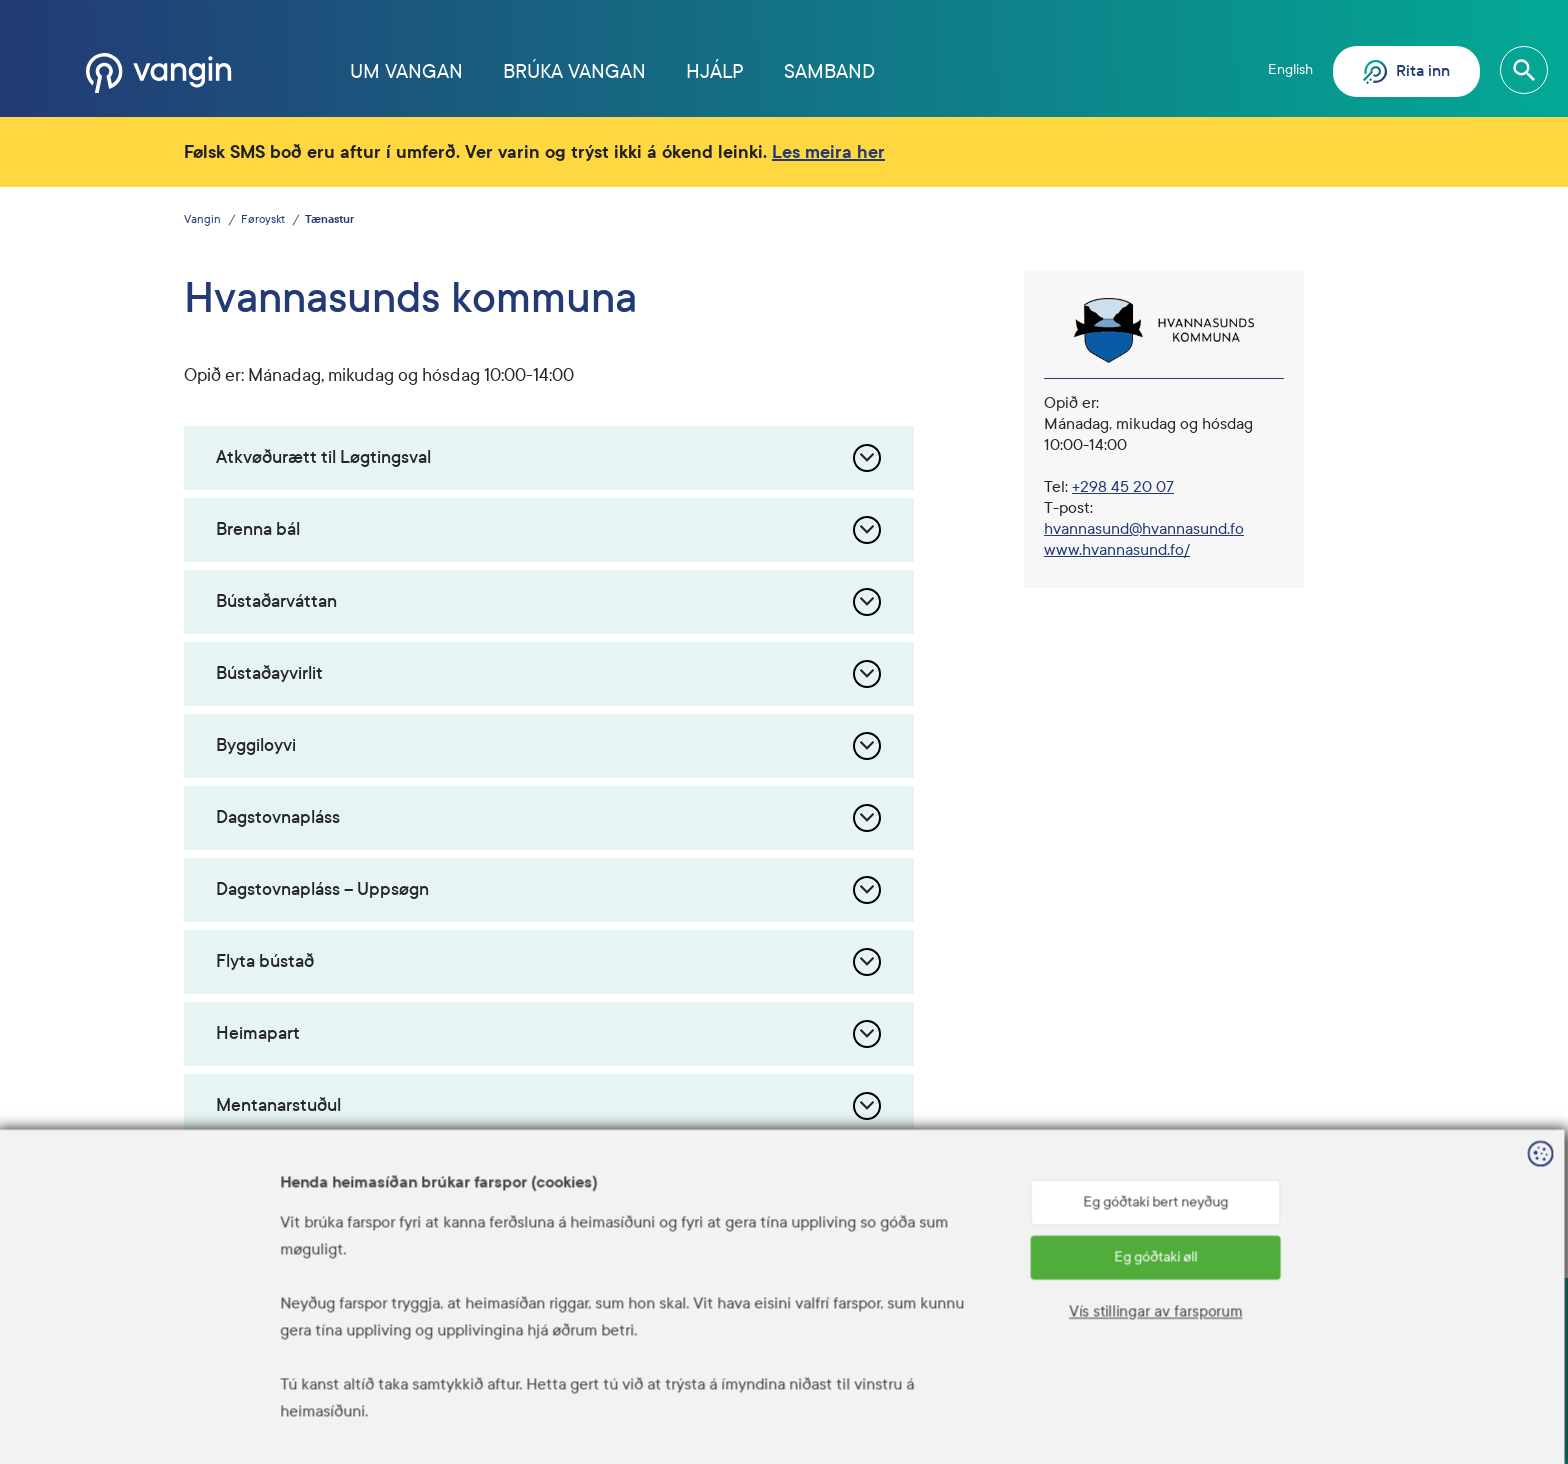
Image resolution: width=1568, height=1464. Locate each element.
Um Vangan (406, 71)
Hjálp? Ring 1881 (1004, 1354)
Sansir (1369, 1434)
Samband (829, 71)
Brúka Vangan (574, 71)
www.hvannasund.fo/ (1117, 549)
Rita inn (1406, 72)
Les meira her (828, 152)
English (1290, 69)
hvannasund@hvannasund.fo (1144, 528)
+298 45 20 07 (1123, 486)
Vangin (202, 219)
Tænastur (329, 219)
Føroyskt (263, 219)
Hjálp (715, 71)
